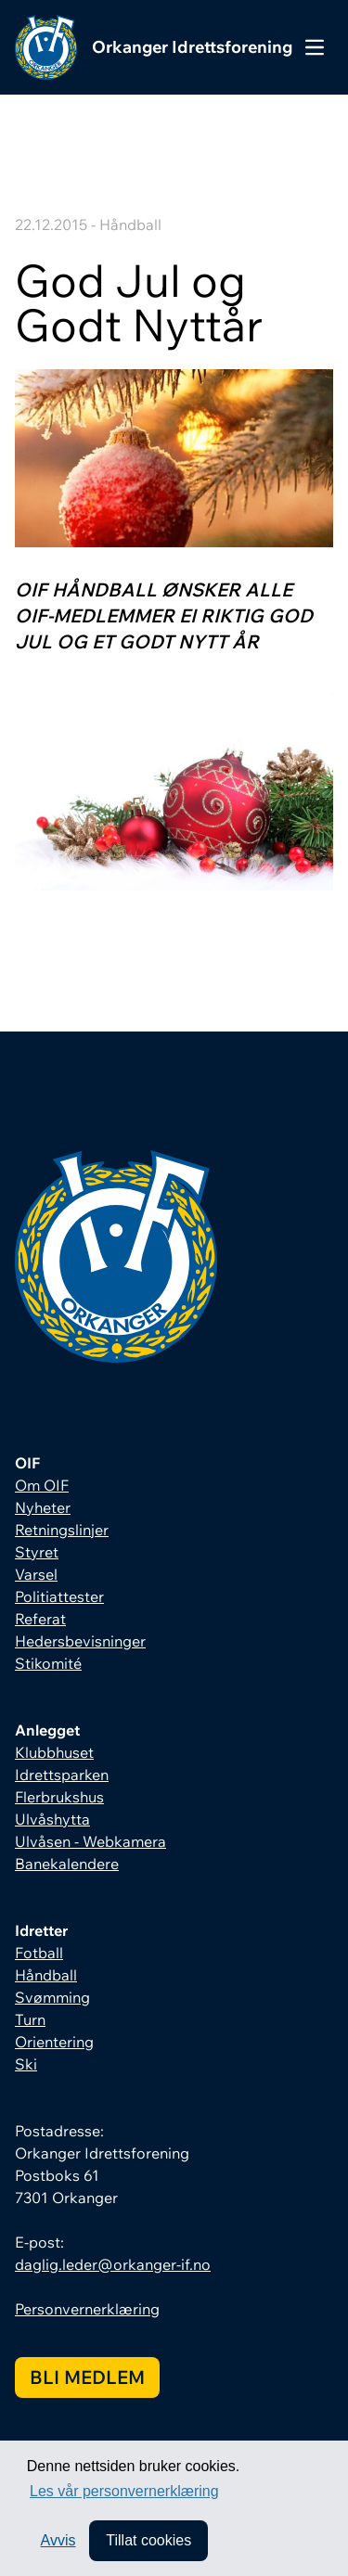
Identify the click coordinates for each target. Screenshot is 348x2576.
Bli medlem (87, 2377)
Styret (36, 1552)
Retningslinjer (62, 1529)
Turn (30, 2019)
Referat (40, 1618)
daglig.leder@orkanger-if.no (113, 2264)
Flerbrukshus (59, 1797)
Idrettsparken (62, 1774)
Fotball (39, 1952)
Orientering (54, 2041)
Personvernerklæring (87, 2309)
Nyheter (43, 1507)
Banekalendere (67, 1863)
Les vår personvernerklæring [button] (124, 2491)
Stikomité (48, 1663)
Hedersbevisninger (80, 1641)
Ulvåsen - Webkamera (90, 1841)
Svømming (52, 1997)
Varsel (36, 1574)
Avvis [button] (58, 2540)
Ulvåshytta (52, 1819)
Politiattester (59, 1596)
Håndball (46, 1975)
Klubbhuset (54, 1752)
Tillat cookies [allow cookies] (148, 2540)
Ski (26, 2064)
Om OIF (42, 1485)
